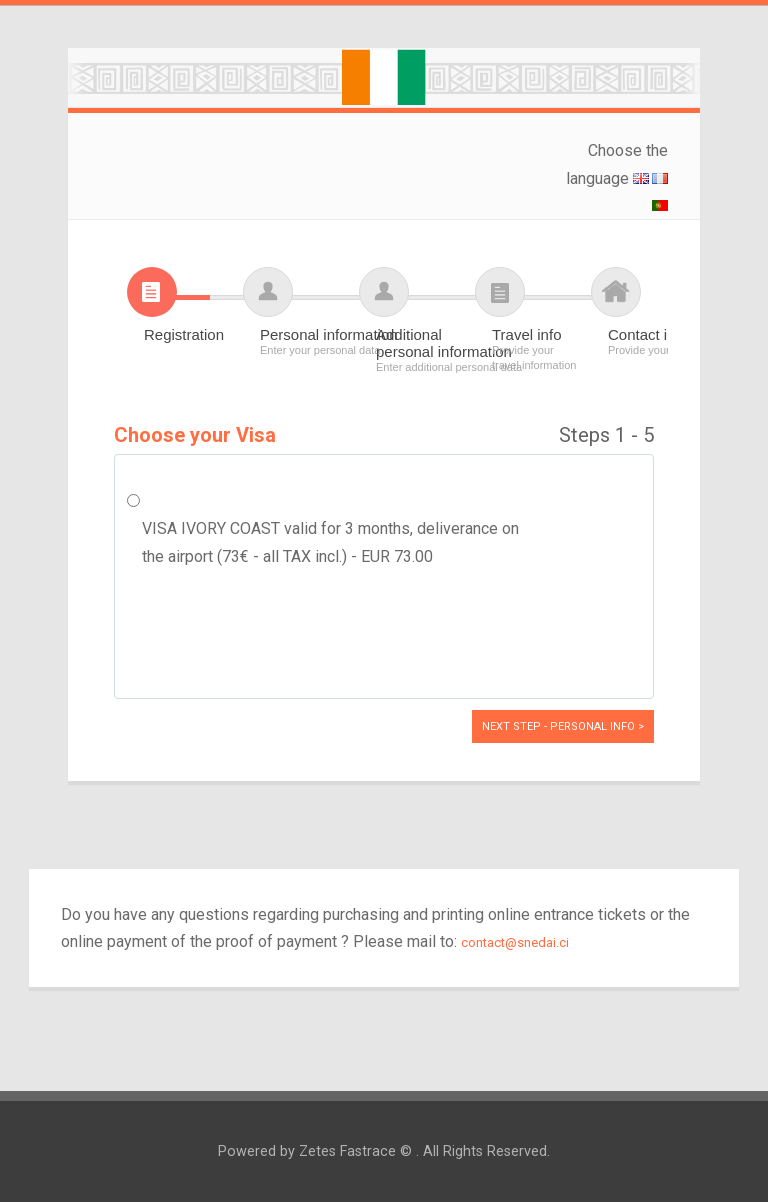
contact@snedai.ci (515, 942)
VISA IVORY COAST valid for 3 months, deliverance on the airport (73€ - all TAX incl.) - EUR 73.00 (330, 542)
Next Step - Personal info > (563, 726)
